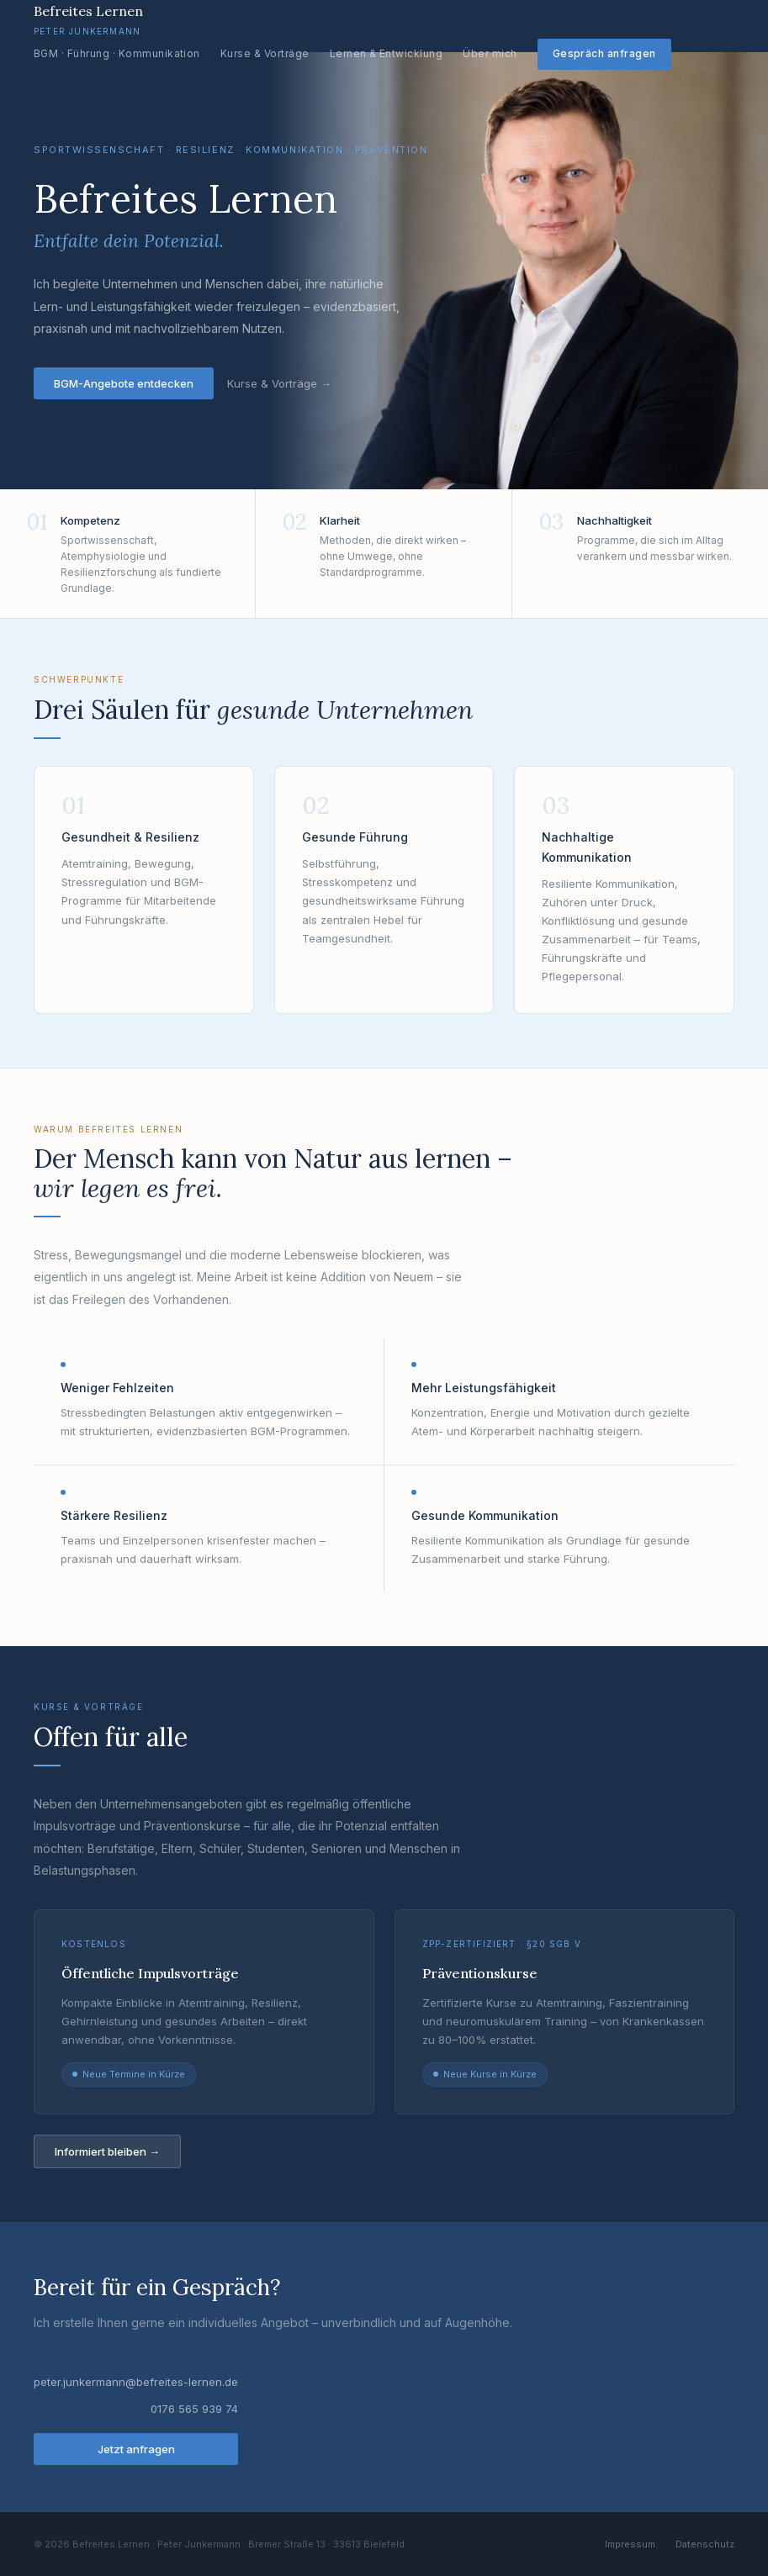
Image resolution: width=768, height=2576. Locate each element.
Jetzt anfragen (136, 2449)
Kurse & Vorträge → (279, 383)
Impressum (630, 2544)
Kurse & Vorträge (265, 53)
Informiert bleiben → (107, 2151)
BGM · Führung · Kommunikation (117, 53)
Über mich (489, 53)
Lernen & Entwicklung (386, 53)
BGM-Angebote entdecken (123, 383)
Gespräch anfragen (604, 53)
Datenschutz (704, 2544)
